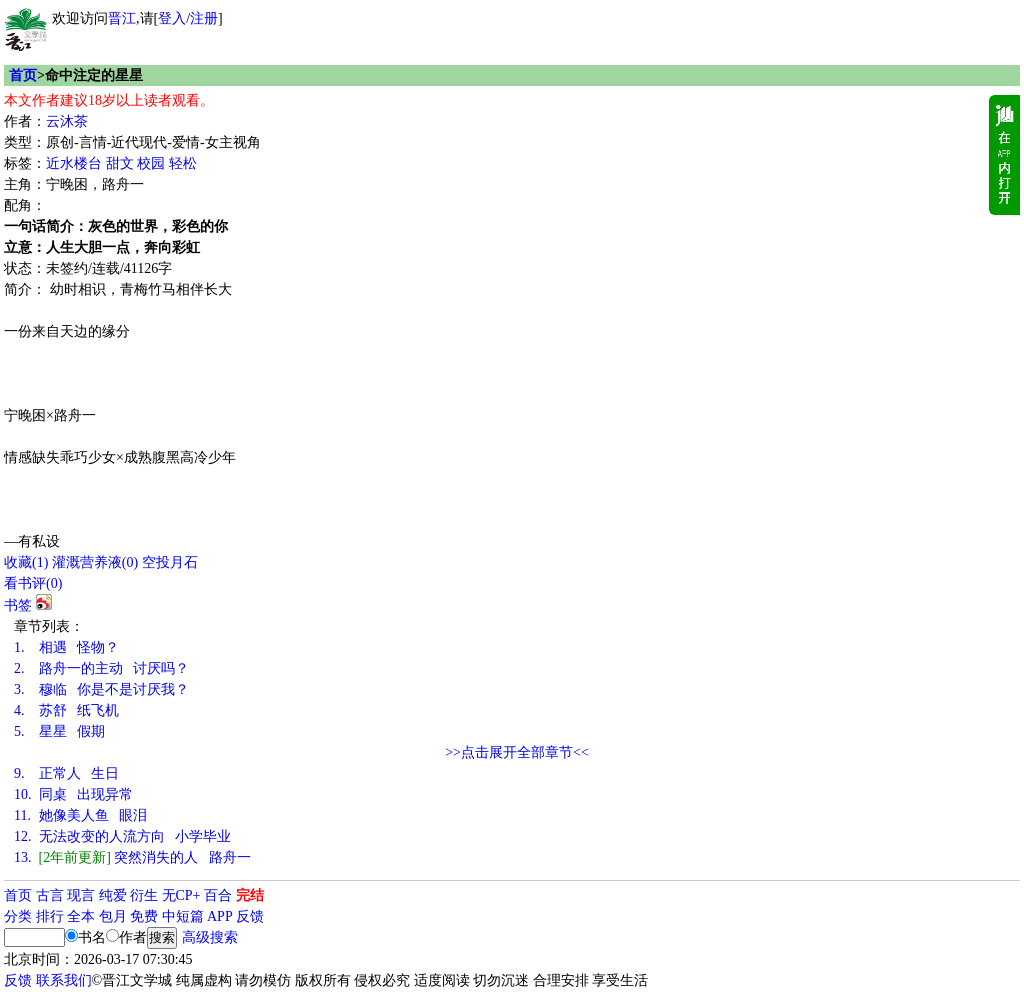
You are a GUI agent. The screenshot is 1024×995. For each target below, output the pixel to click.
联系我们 (64, 980)
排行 (50, 916)
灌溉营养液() (95, 562)
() (26, 562)
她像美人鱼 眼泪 (80, 815)
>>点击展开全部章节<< (517, 752)
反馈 (250, 916)
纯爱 (113, 895)
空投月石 (170, 562)
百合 (218, 895)
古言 (50, 895)
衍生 (144, 895)
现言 (81, 895)
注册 (204, 18)
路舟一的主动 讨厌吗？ (101, 668)
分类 (18, 916)
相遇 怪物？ (66, 647)
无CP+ (181, 895)
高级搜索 (210, 937)
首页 (23, 75)
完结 (250, 895)
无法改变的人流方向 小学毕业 (122, 836)
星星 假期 (59, 731)
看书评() (33, 583)
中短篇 (183, 916)
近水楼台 (74, 163)
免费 (144, 916)
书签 (18, 605)
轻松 (183, 163)
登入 (172, 18)
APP (220, 916)
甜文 (120, 163)
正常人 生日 (66, 773)
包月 (113, 916)
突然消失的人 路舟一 (132, 857)
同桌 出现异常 (73, 794)
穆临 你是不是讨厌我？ (101, 689)
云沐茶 (67, 121)
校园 (151, 163)
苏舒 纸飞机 (66, 710)
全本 (81, 916)
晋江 (122, 18)
